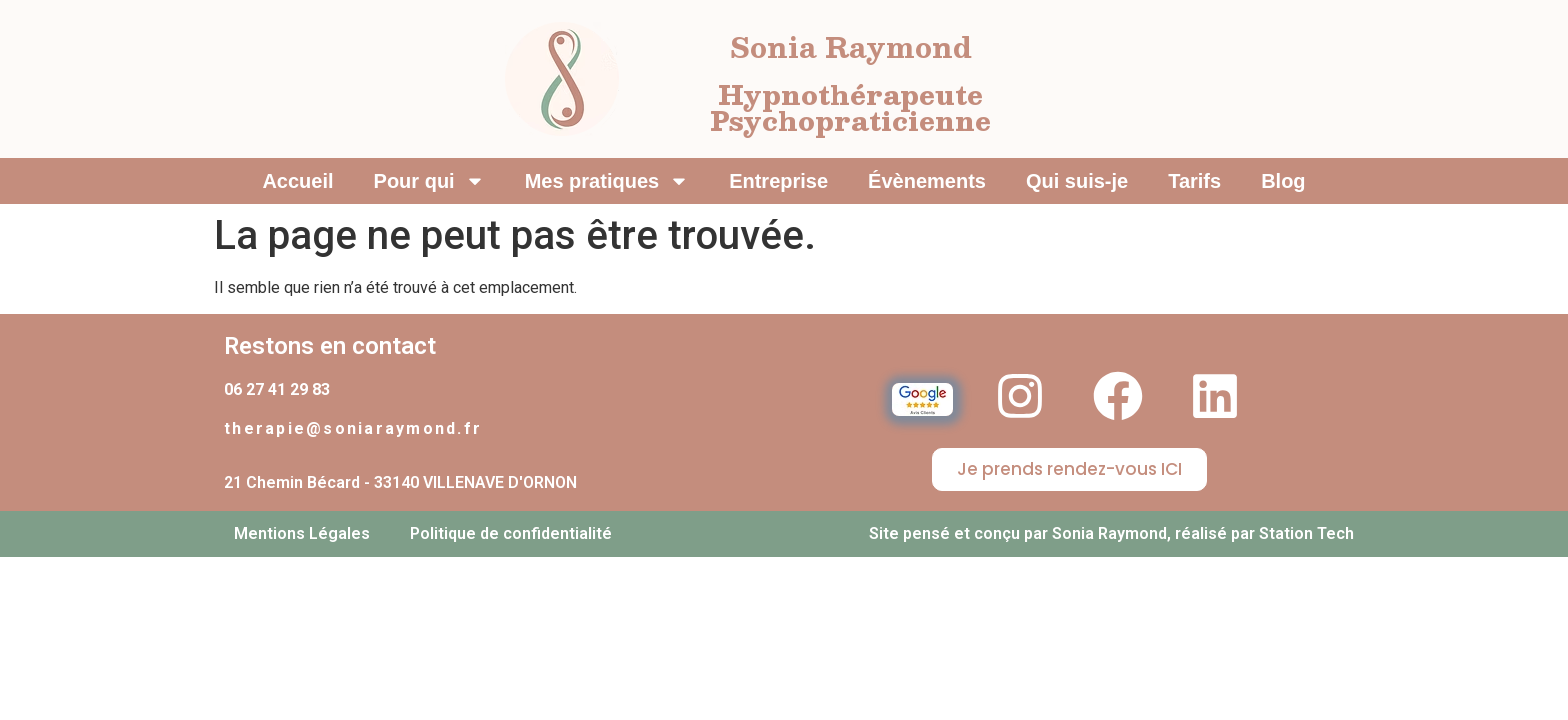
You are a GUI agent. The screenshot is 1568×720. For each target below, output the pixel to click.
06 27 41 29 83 (277, 389)
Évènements (927, 181)
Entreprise (778, 181)
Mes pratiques (607, 181)
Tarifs (1194, 181)
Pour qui (429, 181)
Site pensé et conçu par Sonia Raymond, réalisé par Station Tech (1111, 533)
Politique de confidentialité (511, 533)
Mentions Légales (302, 533)
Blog (1283, 181)
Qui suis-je (1077, 181)
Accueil (297, 181)
